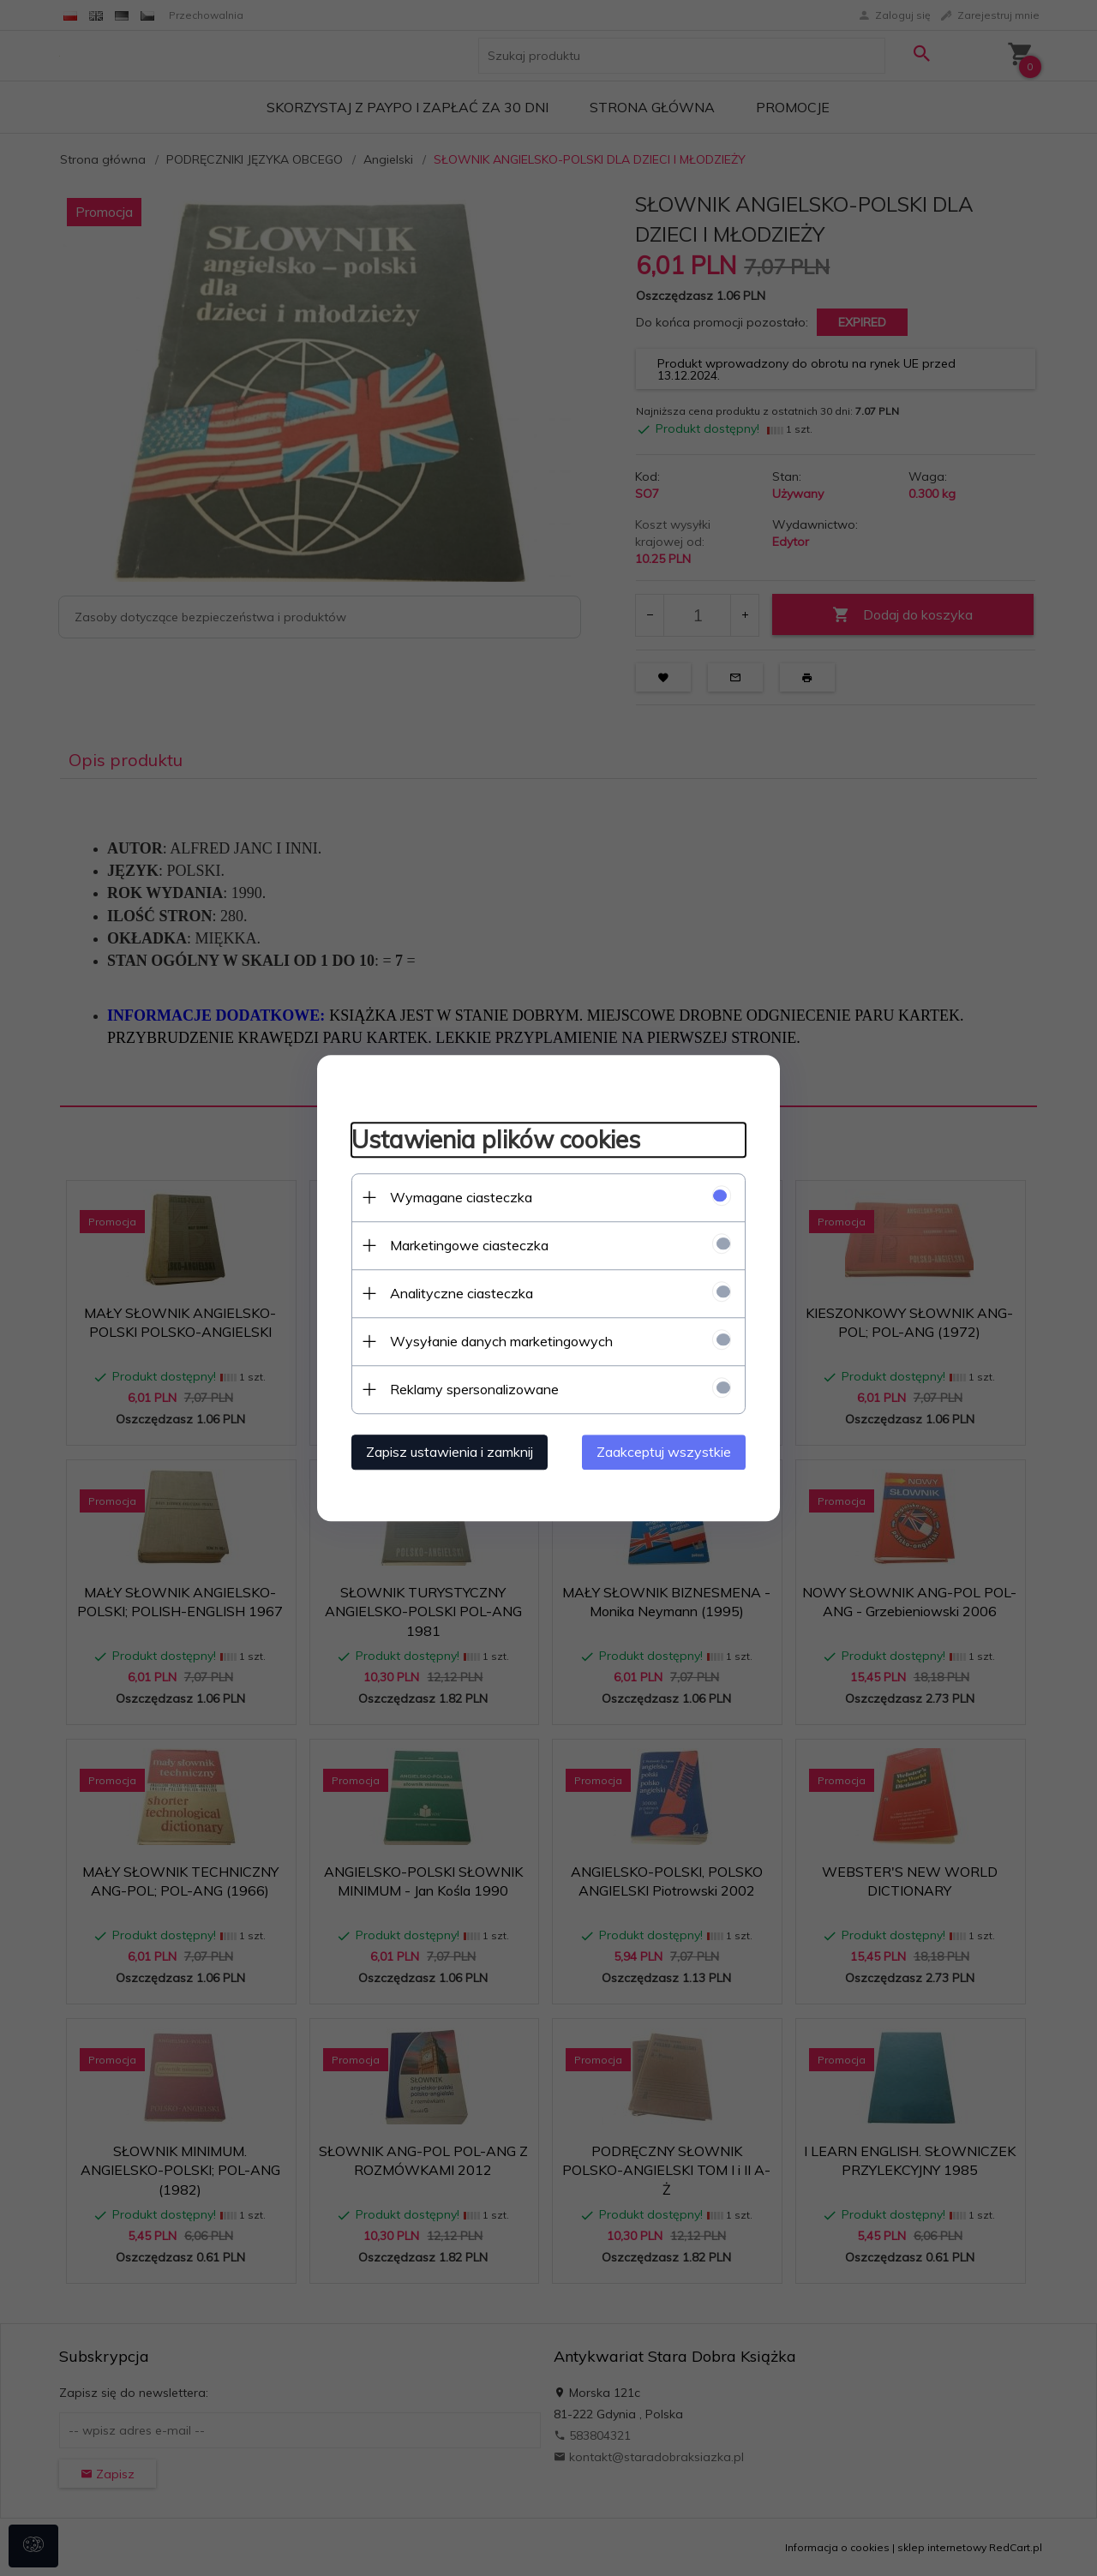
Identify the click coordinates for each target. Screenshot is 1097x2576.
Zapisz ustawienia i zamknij (449, 1451)
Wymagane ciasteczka (461, 1197)
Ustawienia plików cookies (495, 1139)
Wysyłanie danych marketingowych (501, 1341)
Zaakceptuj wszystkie (663, 1451)
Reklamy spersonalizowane (474, 1389)
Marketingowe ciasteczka (469, 1245)
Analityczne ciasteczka (461, 1293)
